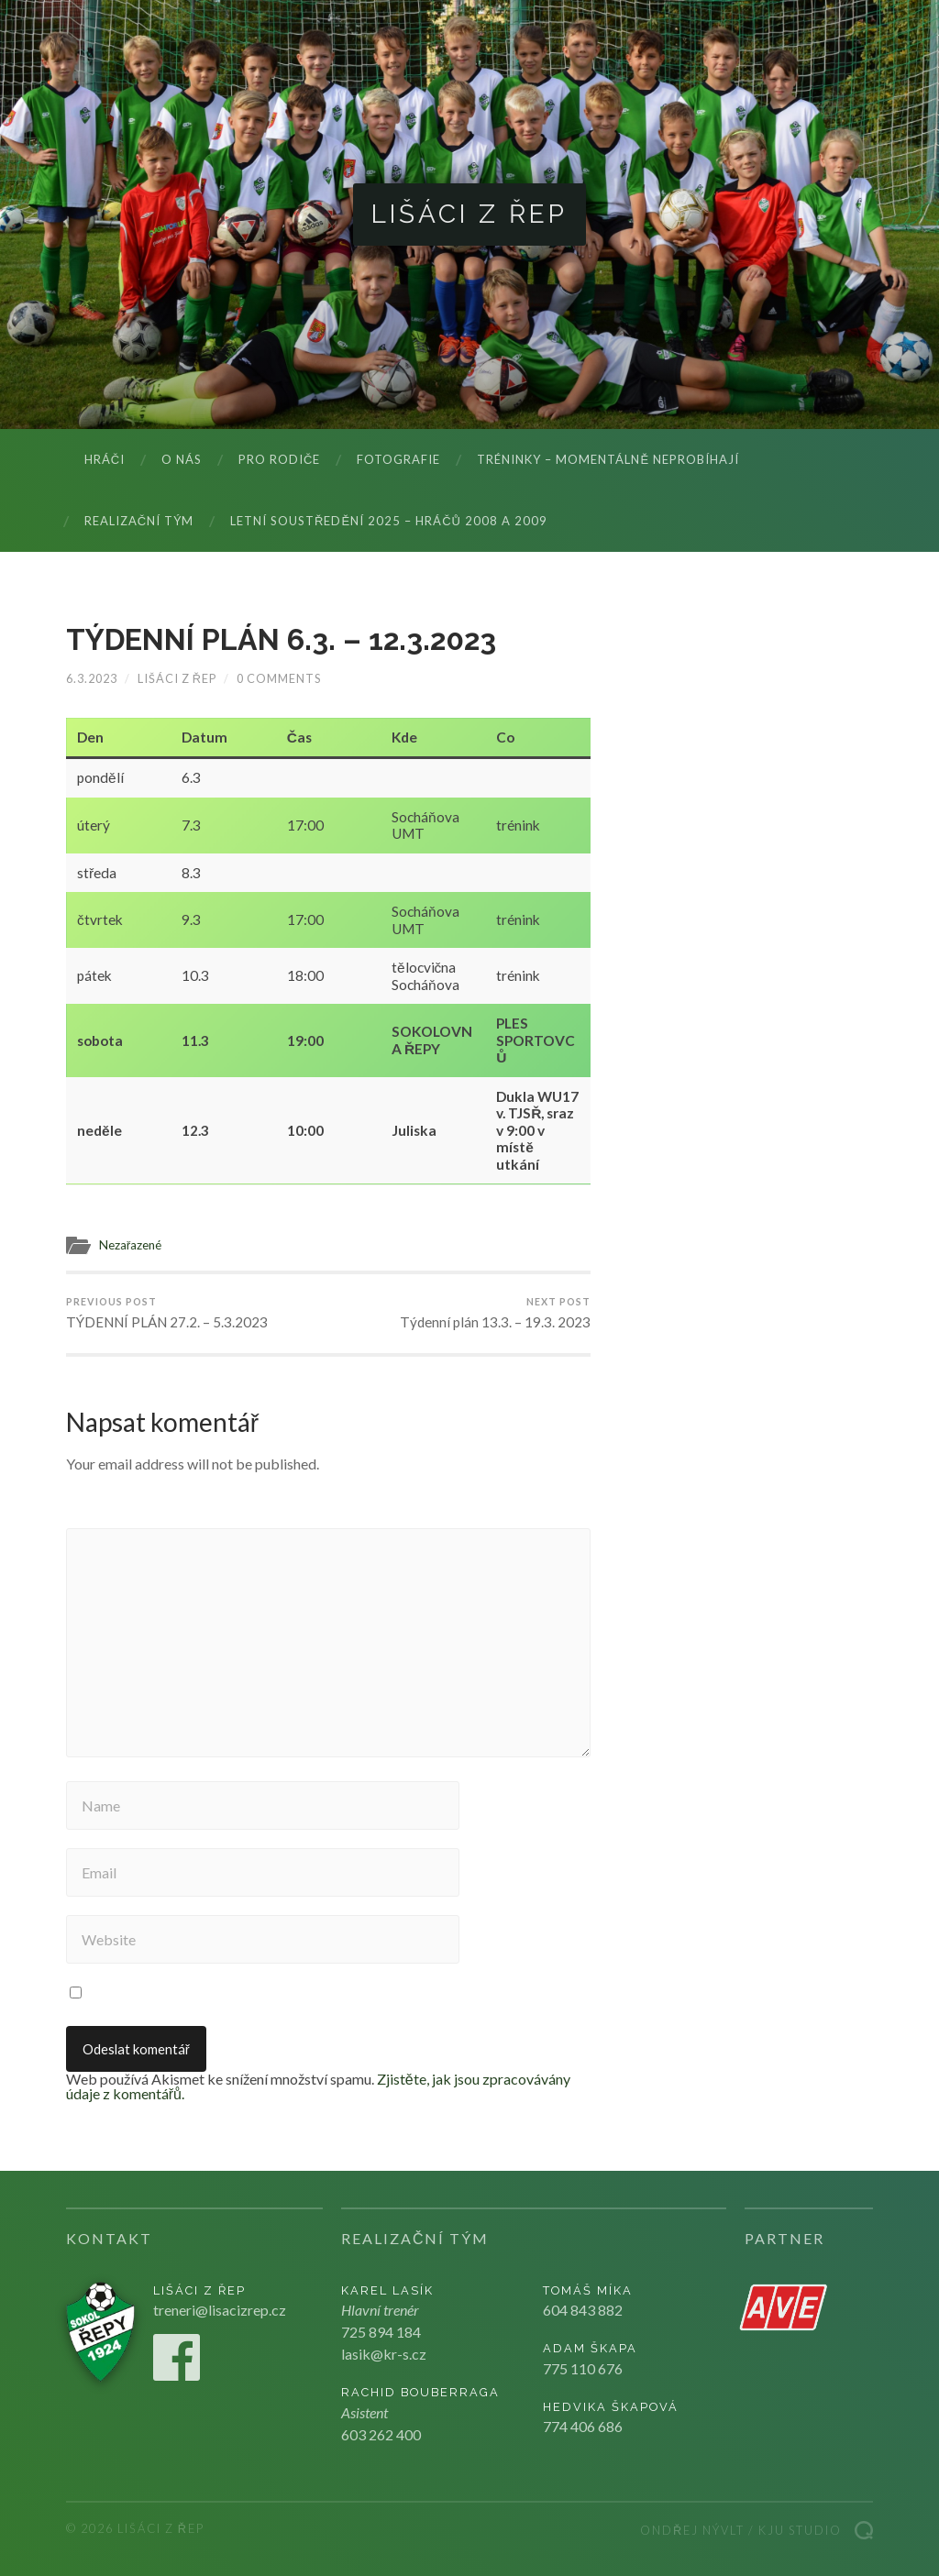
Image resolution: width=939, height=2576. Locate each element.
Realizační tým (138, 520)
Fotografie (398, 459)
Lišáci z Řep (469, 214)
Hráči (104, 459)
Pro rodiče (279, 459)
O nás (181, 459)
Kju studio (800, 2530)
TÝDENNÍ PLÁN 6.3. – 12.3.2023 (281, 639)
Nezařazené (130, 1245)
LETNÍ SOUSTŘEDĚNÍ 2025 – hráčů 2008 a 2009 (388, 520)
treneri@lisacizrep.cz (219, 2309)
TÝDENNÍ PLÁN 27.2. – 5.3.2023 (167, 1312)
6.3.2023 (91, 678)
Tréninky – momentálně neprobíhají (608, 459)
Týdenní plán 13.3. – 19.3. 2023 (495, 1312)
